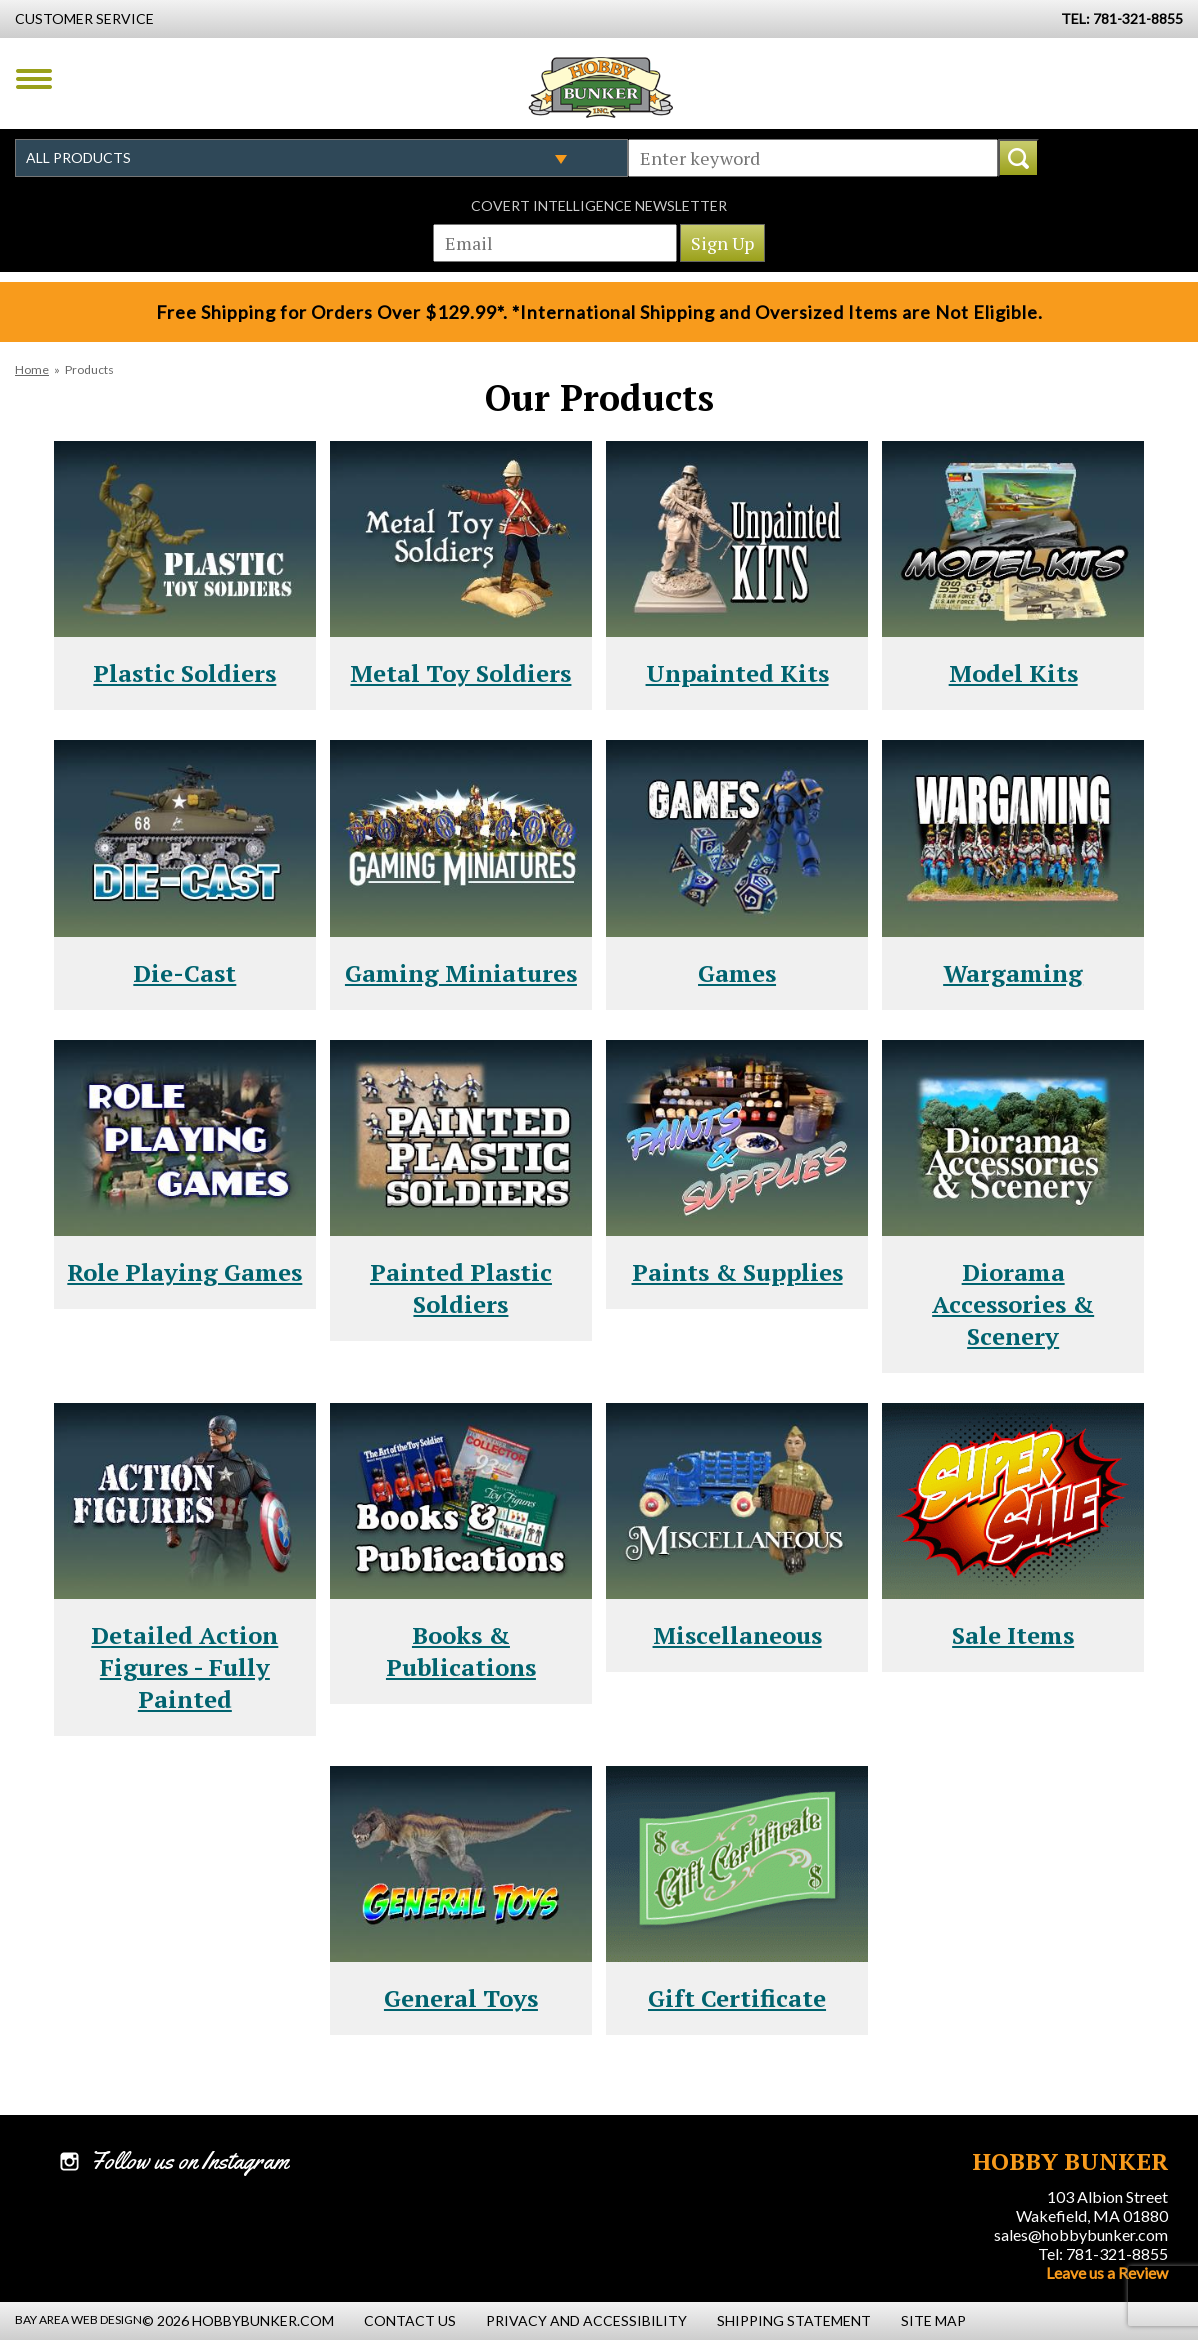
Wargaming (1013, 973)
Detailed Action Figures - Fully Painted (184, 1667)
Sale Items (1013, 1635)
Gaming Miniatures (461, 973)
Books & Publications (461, 1651)
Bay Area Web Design (78, 2319)
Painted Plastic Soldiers (461, 1288)
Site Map (933, 2320)
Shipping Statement (794, 2320)
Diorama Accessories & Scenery (1013, 1304)
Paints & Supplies (737, 1272)
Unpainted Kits (737, 673)
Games (737, 973)
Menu (34, 79)
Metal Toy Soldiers (460, 673)
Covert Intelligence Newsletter (599, 205)
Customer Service (84, 18)
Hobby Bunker (600, 87)
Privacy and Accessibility (586, 2320)
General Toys (461, 1998)
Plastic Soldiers (184, 673)
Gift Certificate (737, 1998)
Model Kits (1013, 673)
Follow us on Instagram (189, 2161)
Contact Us (410, 2320)
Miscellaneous (737, 1635)
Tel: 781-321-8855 (1103, 2253)
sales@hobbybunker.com (1081, 2234)
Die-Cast (184, 973)
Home (32, 369)
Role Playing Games (184, 1272)
